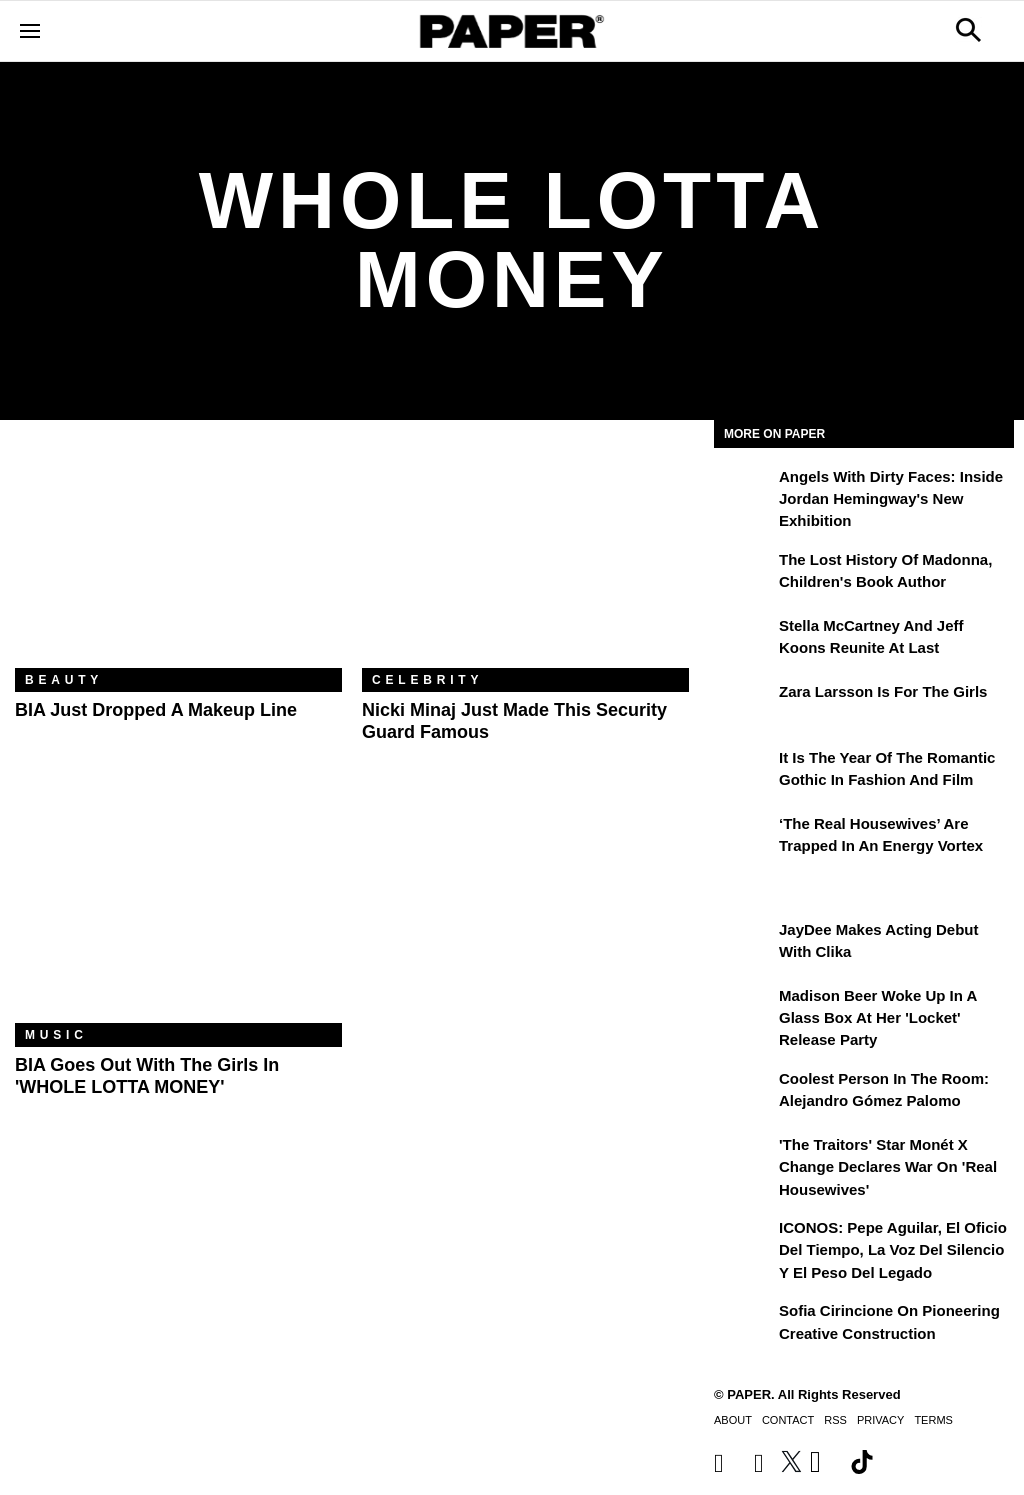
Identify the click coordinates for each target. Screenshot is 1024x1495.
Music (56, 1035)
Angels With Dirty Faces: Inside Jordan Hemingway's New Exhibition (891, 499)
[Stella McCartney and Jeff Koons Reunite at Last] (744, 640)
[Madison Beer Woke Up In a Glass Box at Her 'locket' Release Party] (744, 1010)
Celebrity (427, 680)
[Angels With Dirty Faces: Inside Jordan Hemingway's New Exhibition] (744, 491)
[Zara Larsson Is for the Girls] (744, 706)
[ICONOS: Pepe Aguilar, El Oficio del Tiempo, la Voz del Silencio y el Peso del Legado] (744, 1242)
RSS (835, 1420)
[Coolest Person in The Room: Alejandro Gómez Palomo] (744, 1093)
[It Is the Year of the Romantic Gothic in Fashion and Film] (744, 772)
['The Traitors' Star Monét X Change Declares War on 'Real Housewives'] (744, 1159)
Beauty (64, 680)
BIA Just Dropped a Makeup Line (156, 710)
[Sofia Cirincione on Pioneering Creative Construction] (744, 1325)
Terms (933, 1420)
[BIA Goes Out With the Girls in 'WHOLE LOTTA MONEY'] (178, 914)
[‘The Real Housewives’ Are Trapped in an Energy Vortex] (744, 838)
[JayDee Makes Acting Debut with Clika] (744, 944)
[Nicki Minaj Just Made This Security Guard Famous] (525, 559)
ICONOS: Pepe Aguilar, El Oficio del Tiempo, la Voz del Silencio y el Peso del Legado (893, 1250)
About (733, 1420)
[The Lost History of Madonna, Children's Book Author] (744, 574)
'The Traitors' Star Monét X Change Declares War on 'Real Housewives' (888, 1167)
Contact (788, 1420)
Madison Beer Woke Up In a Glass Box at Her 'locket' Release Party (878, 1018)
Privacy (880, 1420)
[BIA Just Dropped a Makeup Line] (178, 559)
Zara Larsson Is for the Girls (883, 691)
